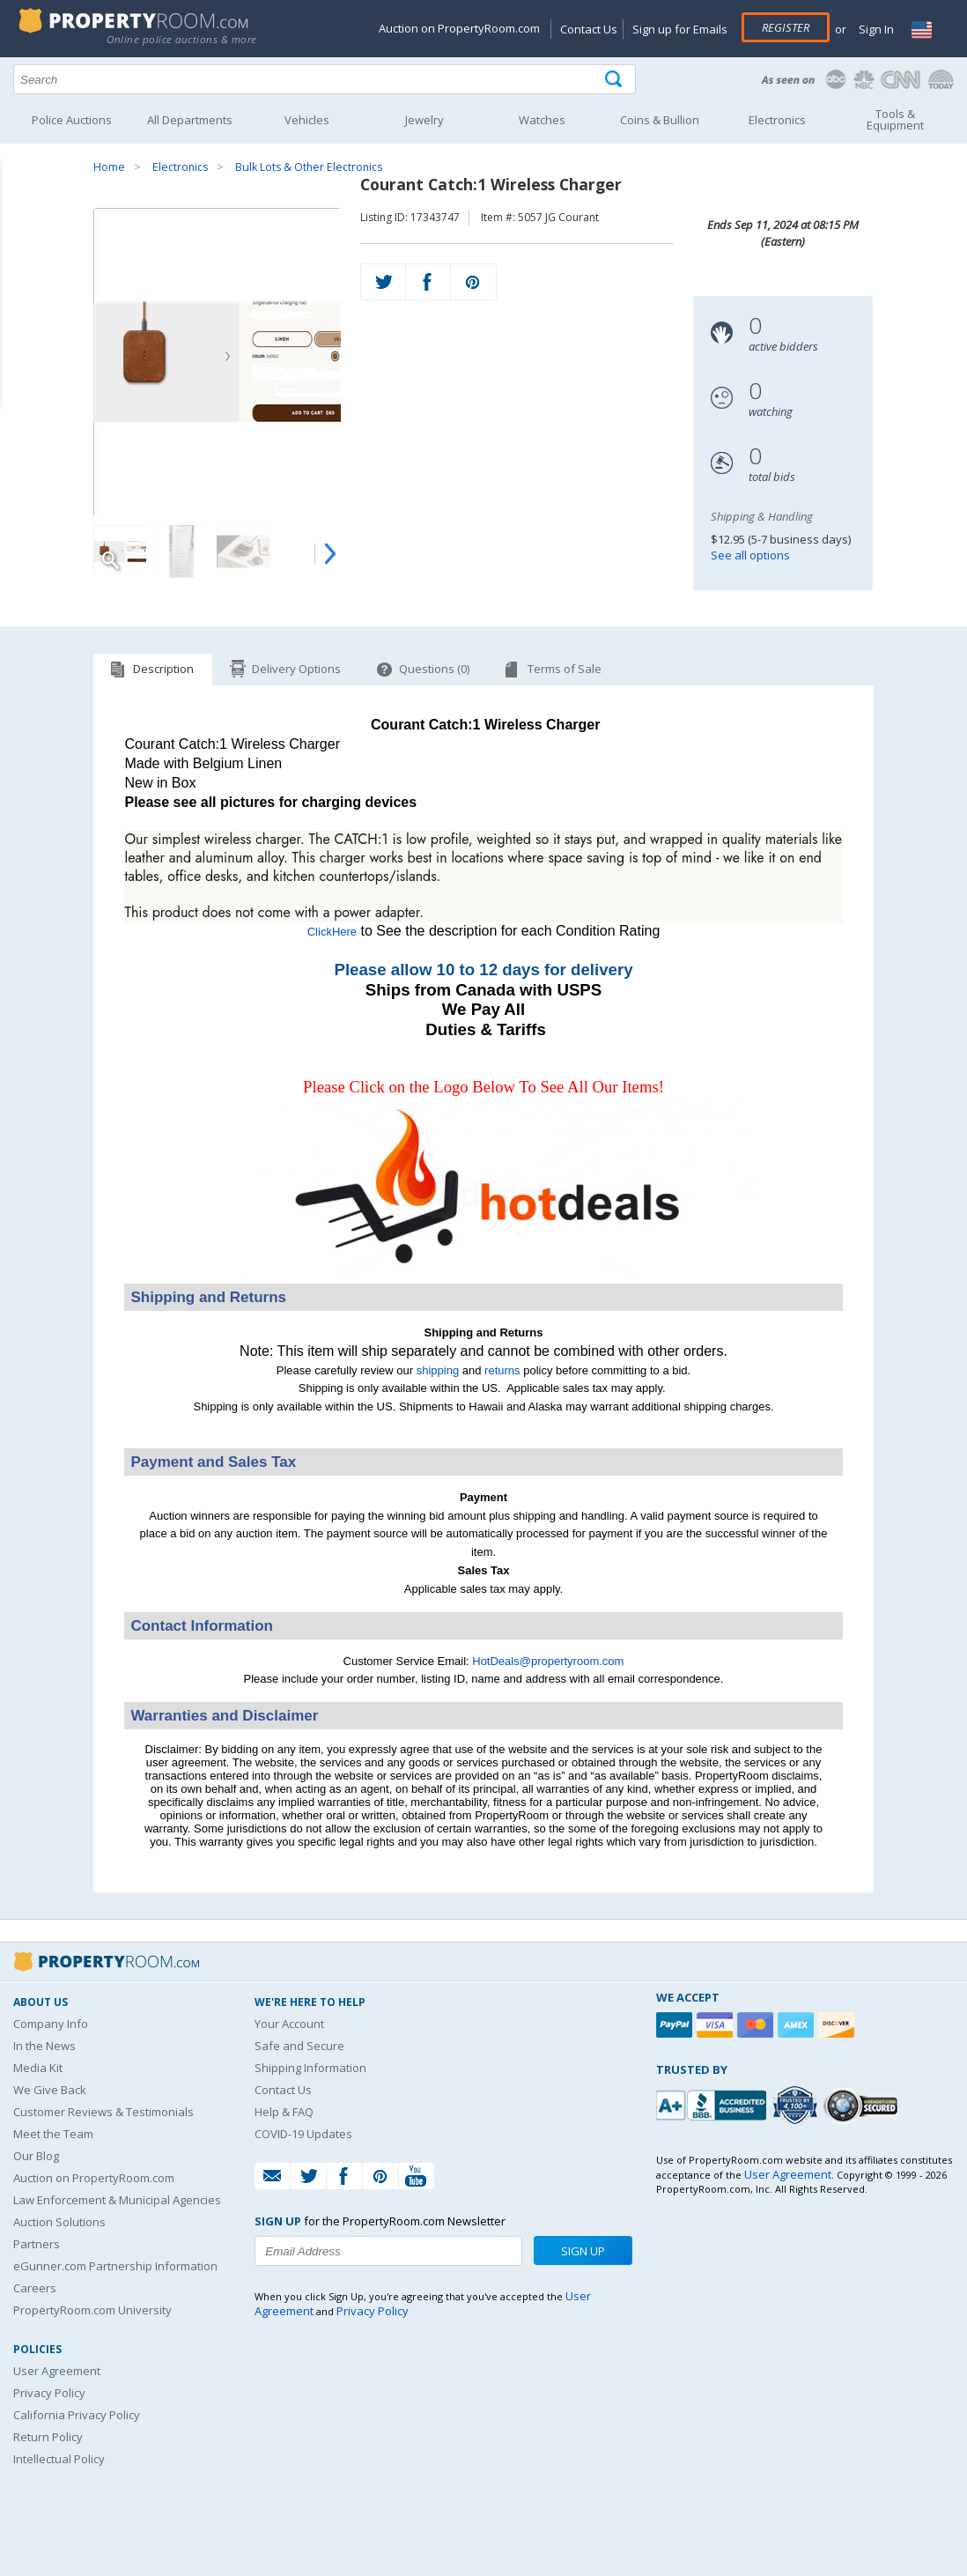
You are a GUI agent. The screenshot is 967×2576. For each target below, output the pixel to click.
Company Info (50, 2024)
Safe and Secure (299, 2046)
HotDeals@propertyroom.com (548, 1661)
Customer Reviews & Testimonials (103, 2112)
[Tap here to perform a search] (615, 80)
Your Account (289, 2024)
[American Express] (798, 2025)
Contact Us (588, 29)
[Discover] (838, 2025)
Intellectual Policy (59, 2459)
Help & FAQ (284, 2112)
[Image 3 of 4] (243, 551)
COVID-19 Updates (303, 2134)
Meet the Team (53, 2134)
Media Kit (38, 2068)
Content (17, 224)
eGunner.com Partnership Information (115, 2266)
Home (109, 166)
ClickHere (332, 931)
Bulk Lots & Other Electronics (308, 166)
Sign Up (583, 2251)
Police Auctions (72, 120)
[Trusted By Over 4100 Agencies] (797, 2105)
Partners (36, 2244)
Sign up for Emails (679, 29)
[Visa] (717, 2025)
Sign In (875, 29)
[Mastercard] (757, 2025)
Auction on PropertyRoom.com (459, 28)
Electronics (180, 166)
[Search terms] (324, 79)
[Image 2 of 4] (181, 551)
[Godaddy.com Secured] (863, 2105)
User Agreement (56, 2371)
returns (502, 1370)
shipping (438, 1370)
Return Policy (48, 2437)
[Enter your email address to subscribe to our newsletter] (389, 2251)
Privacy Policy (49, 2393)
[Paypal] (676, 2025)
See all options (750, 555)
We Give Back (49, 2090)
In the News (44, 2046)
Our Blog (36, 2156)
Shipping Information (310, 2068)
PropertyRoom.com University (92, 2310)
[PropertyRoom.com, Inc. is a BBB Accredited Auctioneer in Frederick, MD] (713, 2103)
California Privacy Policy (76, 2415)
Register (785, 27)
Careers (34, 2288)
